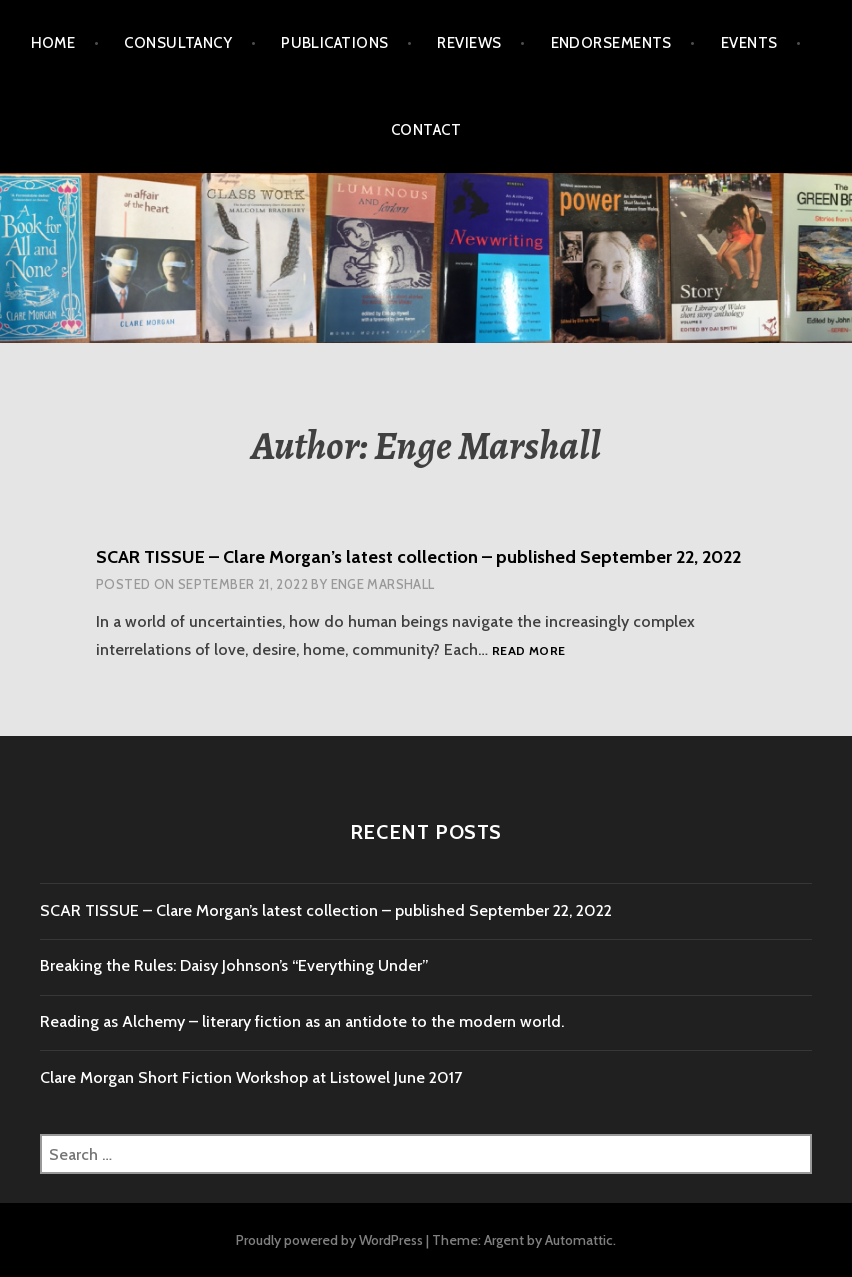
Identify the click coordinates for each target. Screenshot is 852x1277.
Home (53, 43)
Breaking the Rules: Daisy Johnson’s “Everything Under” (234, 965)
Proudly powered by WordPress (329, 1240)
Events (749, 43)
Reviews (469, 43)
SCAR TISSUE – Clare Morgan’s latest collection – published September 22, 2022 (418, 557)
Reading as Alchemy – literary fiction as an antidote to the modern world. (302, 1021)
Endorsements (611, 43)
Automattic (579, 1240)
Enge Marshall (383, 584)
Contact (426, 130)
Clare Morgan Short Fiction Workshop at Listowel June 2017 (251, 1077)
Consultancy (178, 43)
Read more (528, 651)
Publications (334, 43)
